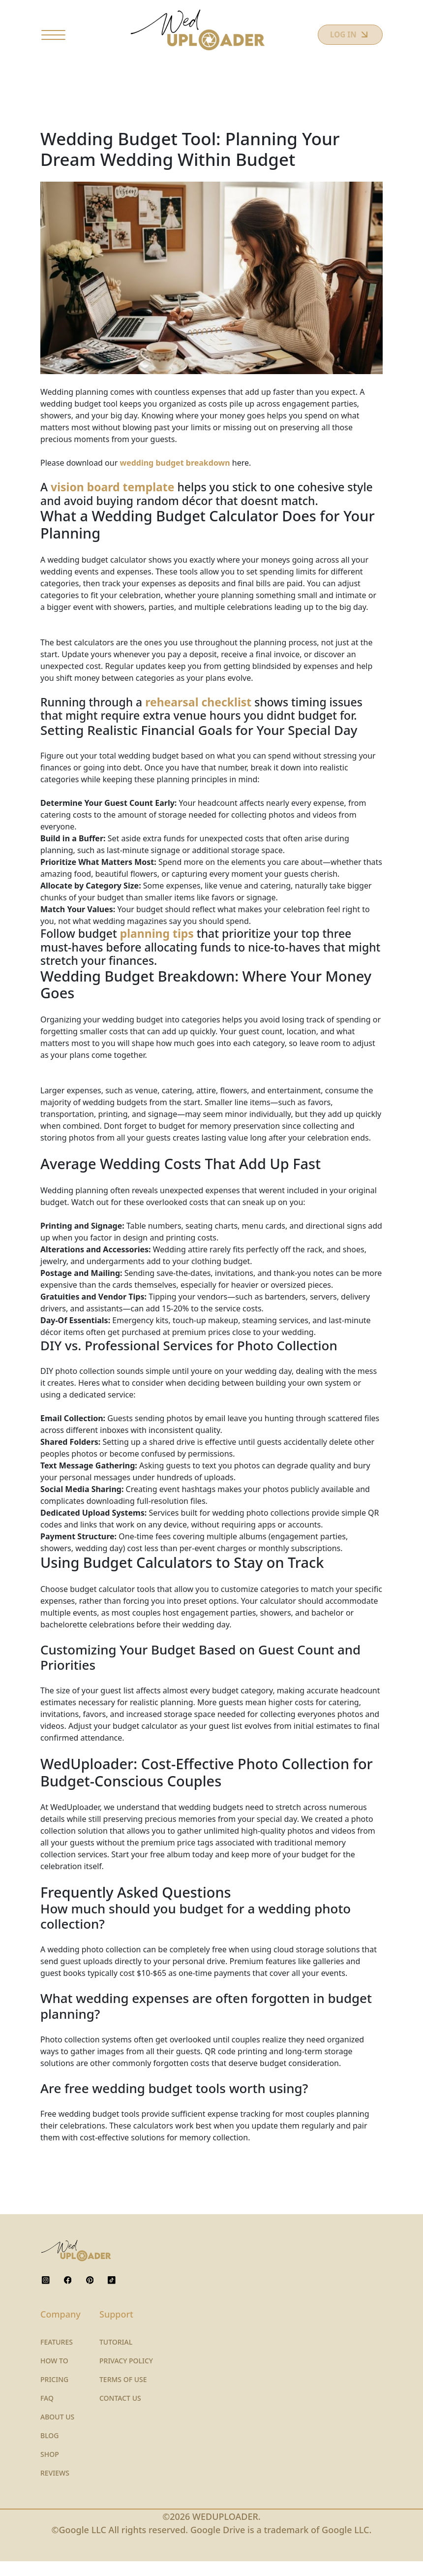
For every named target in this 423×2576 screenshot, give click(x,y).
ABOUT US (57, 2431)
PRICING (54, 2394)
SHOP (49, 2469)
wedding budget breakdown (175, 478)
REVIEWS (54, 2487)
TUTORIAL (115, 2356)
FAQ (47, 2412)
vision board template (112, 502)
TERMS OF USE (123, 2394)
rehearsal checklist (198, 717)
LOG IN (337, 43)
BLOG (49, 2450)
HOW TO (54, 2375)
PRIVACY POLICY (126, 2375)
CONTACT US (120, 2412)
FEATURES (56, 2356)
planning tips (157, 948)
